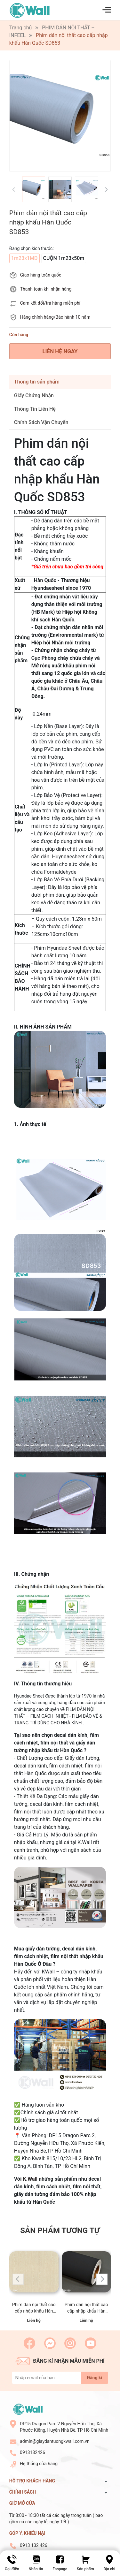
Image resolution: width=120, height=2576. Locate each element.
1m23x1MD (24, 258)
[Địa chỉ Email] (60, 2378)
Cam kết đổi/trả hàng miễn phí (50, 303)
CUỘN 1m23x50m (63, 258)
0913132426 (32, 2452)
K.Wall (30, 2179)
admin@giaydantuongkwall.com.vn (54, 2441)
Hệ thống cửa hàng (39, 2463)
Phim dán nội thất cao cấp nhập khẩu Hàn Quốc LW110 (34, 2308)
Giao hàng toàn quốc (40, 274)
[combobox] (68, 926)
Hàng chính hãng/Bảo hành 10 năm (55, 317)
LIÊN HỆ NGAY (59, 351)
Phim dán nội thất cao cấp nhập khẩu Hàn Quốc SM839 (86, 2308)
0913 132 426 (33, 2545)
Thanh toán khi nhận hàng (46, 289)
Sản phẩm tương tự (60, 2230)
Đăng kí (94, 2377)
